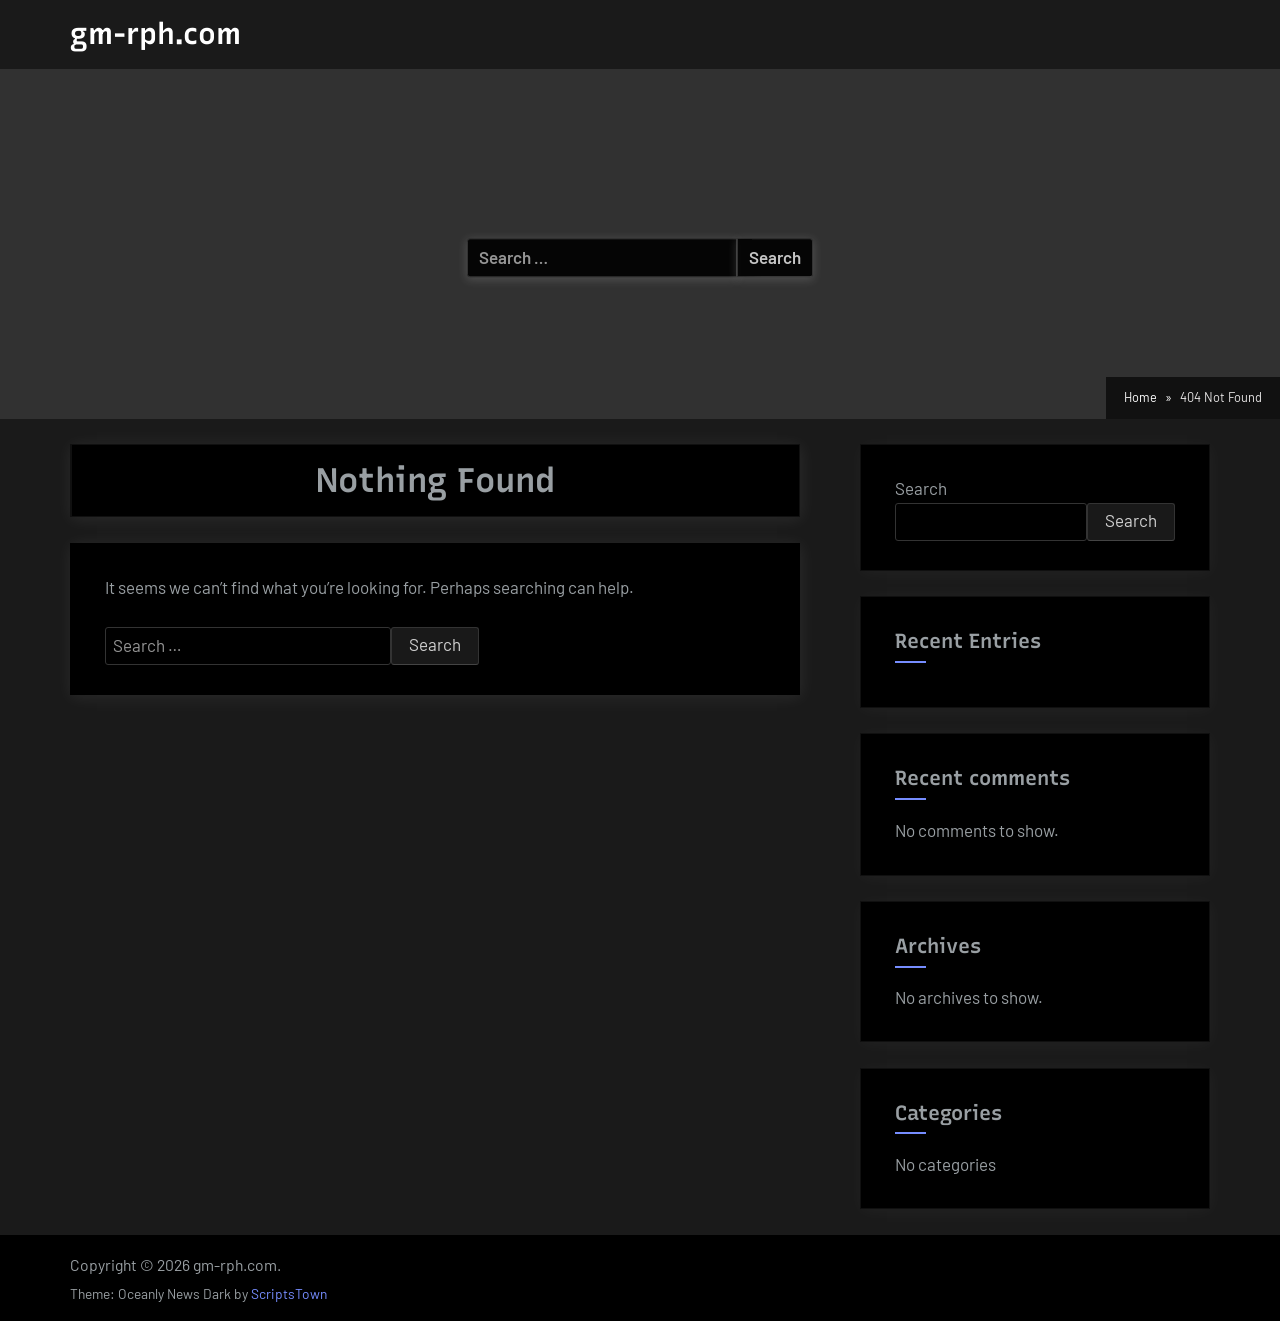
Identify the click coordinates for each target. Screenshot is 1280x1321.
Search (921, 488)
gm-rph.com (155, 33)
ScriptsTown (289, 1293)
